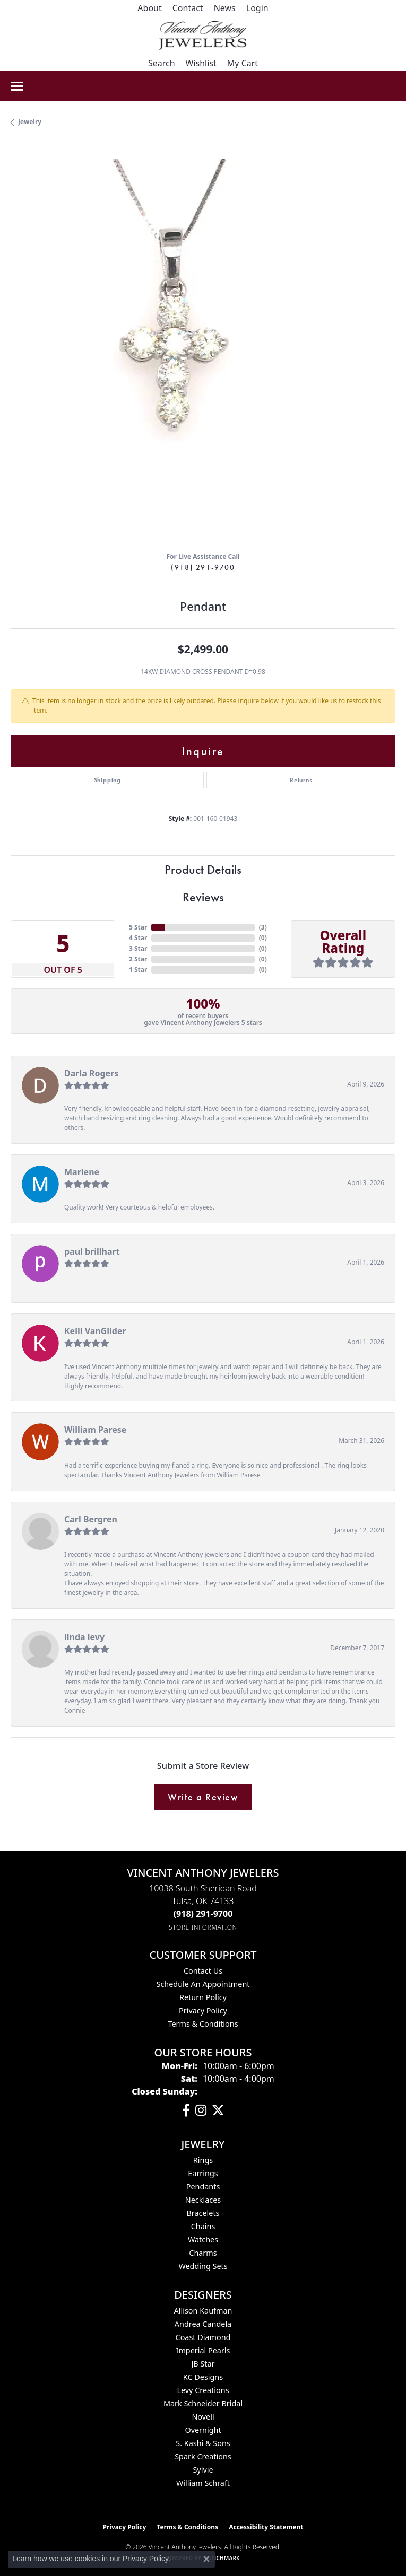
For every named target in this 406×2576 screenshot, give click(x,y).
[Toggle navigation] (17, 86)
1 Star (138, 969)
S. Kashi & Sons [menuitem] (203, 2443)
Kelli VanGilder (95, 1331)
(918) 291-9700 (203, 567)
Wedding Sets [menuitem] (202, 2266)
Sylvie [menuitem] (203, 2470)
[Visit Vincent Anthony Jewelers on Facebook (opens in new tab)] (186, 2110)
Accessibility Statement (266, 2526)
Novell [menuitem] (203, 2417)
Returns (301, 780)
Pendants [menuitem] (203, 2186)
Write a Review (203, 1797)
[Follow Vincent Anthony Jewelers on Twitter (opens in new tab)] (218, 2110)
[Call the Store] (203, 1914)
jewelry (29, 121)
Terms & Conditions (203, 2024)
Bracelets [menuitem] (202, 2213)
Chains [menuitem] (203, 2226)
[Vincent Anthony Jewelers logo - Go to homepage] (203, 35)
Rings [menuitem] (203, 2160)
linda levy (84, 1637)
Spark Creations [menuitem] (203, 2456)
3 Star (138, 948)
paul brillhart (92, 1251)
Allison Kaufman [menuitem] (203, 2311)
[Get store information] (203, 1927)
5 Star (138, 927)
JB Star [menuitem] (202, 2364)
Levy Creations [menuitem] (203, 2390)
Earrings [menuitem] (203, 2173)
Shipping (107, 780)
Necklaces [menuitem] (203, 2200)
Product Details (203, 869)
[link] (149, 8)
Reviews (203, 897)
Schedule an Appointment (202, 1984)
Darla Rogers (91, 1073)
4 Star (138, 937)
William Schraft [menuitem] (203, 2483)
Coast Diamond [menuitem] (203, 2337)
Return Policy (203, 1997)
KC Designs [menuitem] (203, 2377)
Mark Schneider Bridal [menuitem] (203, 2403)
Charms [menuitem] (203, 2253)
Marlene (81, 1172)
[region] (203, 351)
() (263, 927)
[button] (257, 8)
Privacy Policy (203, 2010)
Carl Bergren (90, 1519)
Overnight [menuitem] (203, 2430)
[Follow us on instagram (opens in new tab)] (200, 2110)
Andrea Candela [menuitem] (203, 2324)
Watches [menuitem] (203, 2240)
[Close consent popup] (206, 2559)
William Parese (95, 1429)
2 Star (138, 958)
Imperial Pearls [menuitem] (203, 2350)
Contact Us (203, 1971)
